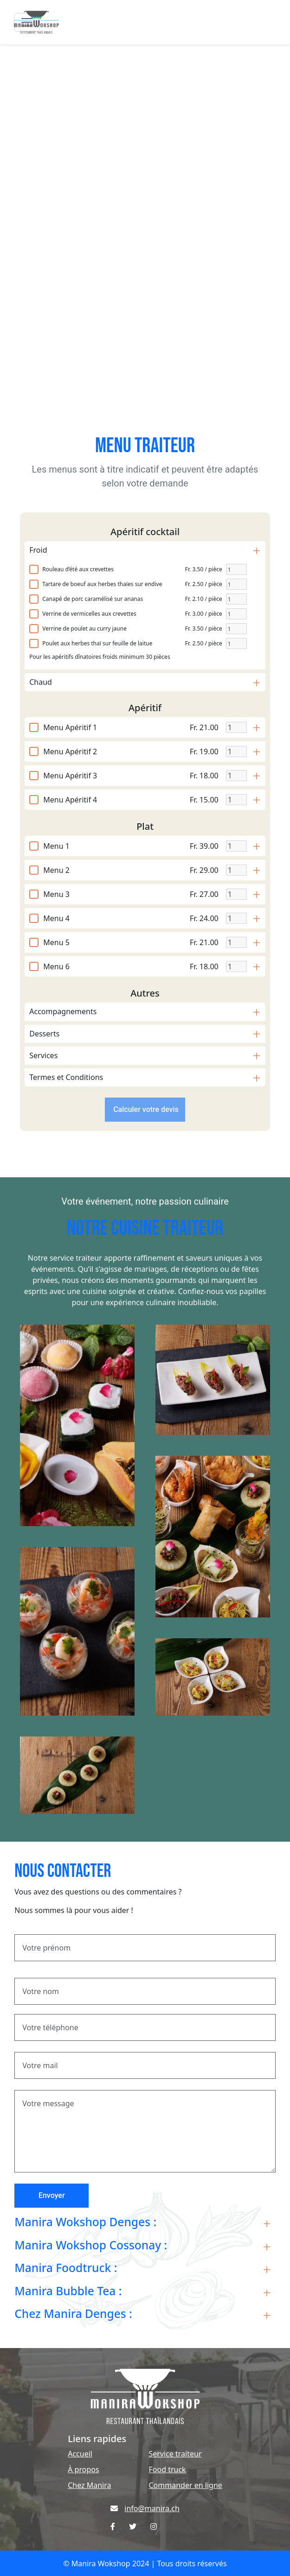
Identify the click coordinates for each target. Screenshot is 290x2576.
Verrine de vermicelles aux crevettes (89, 614)
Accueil (80, 2454)
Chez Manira (89, 2485)
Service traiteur (175, 2454)
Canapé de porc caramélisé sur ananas (92, 599)
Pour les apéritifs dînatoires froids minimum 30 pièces (99, 657)
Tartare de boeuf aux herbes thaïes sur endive (102, 584)
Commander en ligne (185, 2485)
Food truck (167, 2469)
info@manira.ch (152, 2508)
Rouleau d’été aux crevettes (78, 569)
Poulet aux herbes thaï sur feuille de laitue (97, 643)
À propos (83, 2469)
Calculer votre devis (145, 1109)
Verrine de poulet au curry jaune (84, 628)
